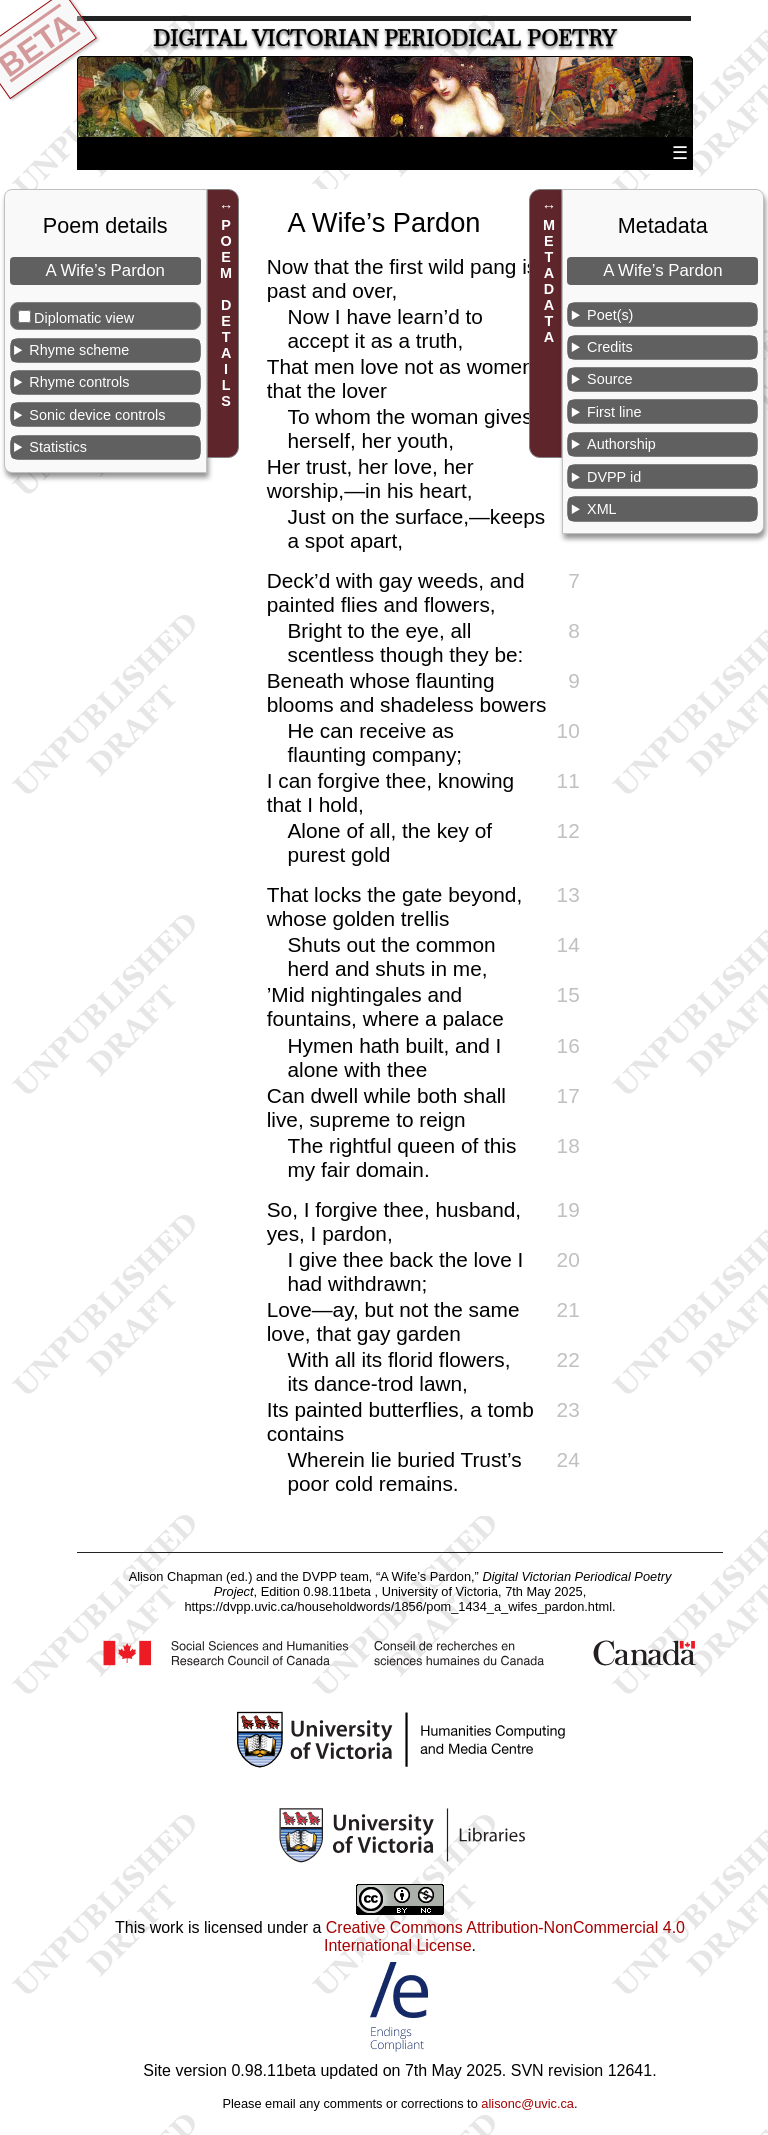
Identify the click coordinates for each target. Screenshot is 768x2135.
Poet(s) (610, 315)
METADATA (549, 281)
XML (602, 509)
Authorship (621, 444)
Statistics (58, 447)
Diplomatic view (84, 318)
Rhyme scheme (79, 350)
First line (614, 412)
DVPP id (614, 477)
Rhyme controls (79, 382)
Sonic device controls (97, 415)
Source (610, 379)
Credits (610, 347)
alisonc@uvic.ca (527, 2103)
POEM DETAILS (226, 313)
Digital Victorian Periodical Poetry (384, 38)
